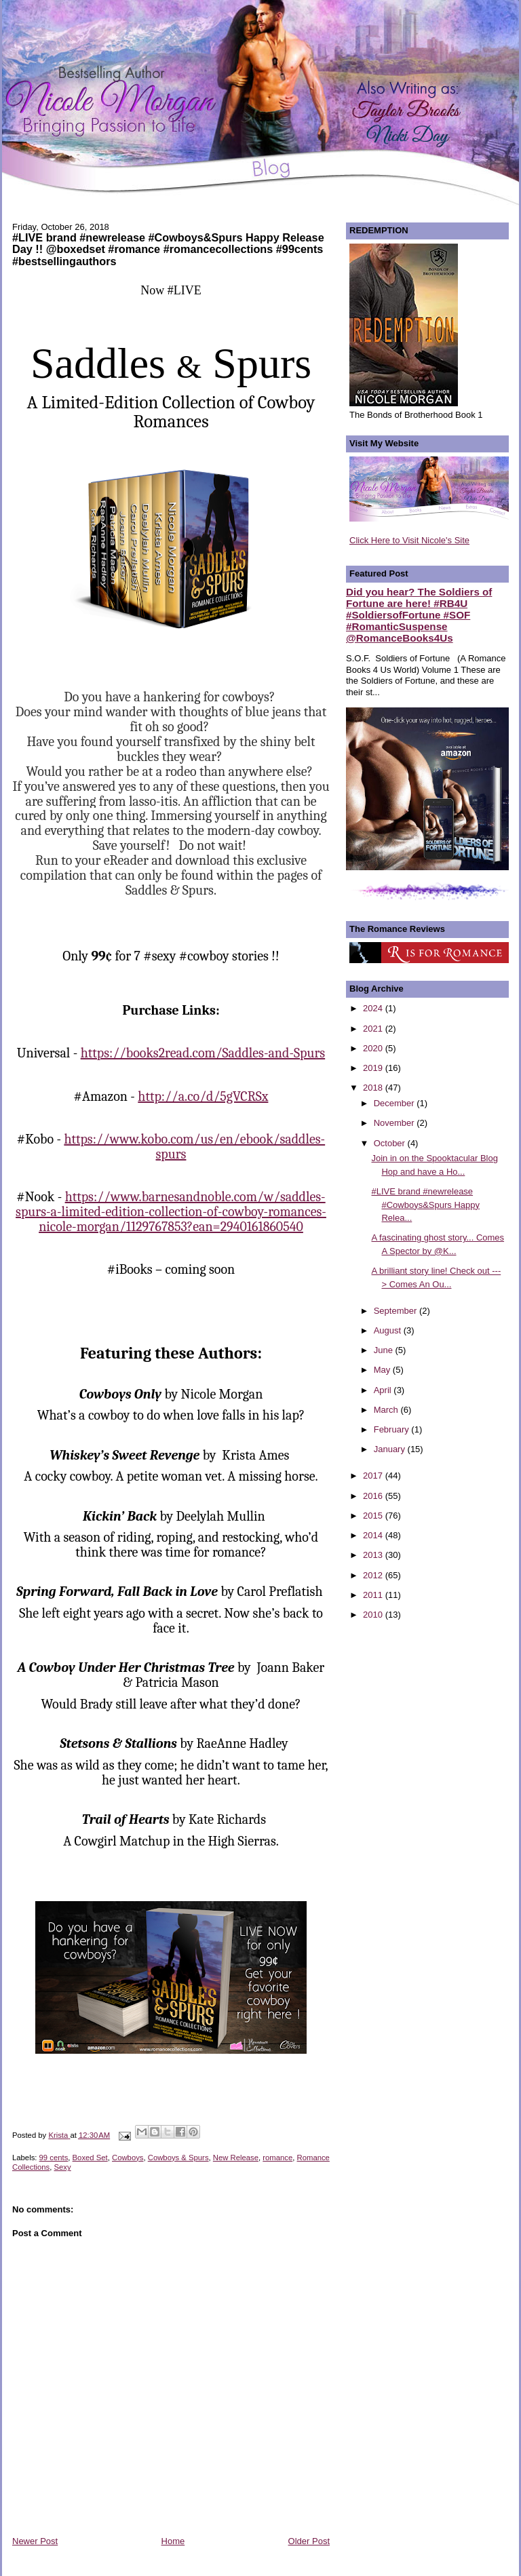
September (396, 1311)
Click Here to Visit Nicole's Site (409, 540)
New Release (235, 2157)
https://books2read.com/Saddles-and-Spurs (203, 1053)
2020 (374, 1048)
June (384, 1350)
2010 (374, 1614)
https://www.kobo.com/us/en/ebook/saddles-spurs (194, 1146)
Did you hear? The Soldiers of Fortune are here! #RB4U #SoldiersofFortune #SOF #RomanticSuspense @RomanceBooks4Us (419, 615)
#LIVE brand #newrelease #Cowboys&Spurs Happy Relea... (425, 1204)
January (391, 1449)
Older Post (309, 2541)
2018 (374, 1087)
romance (277, 2157)
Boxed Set (90, 2157)
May (383, 1370)
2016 (374, 1496)
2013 (374, 1555)
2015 (374, 1515)
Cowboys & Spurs (178, 2157)
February (393, 1429)
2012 (374, 1575)
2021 (374, 1028)
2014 (374, 1535)
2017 (374, 1475)
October (391, 1143)
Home (173, 2541)
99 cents (54, 2157)
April (384, 1390)
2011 (374, 1595)
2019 (374, 1068)
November (395, 1123)
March (387, 1410)
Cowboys (127, 2157)
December (395, 1103)
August (389, 1330)
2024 (374, 1008)
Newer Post (35, 2541)
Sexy (62, 2167)
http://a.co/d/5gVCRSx (203, 1096)
